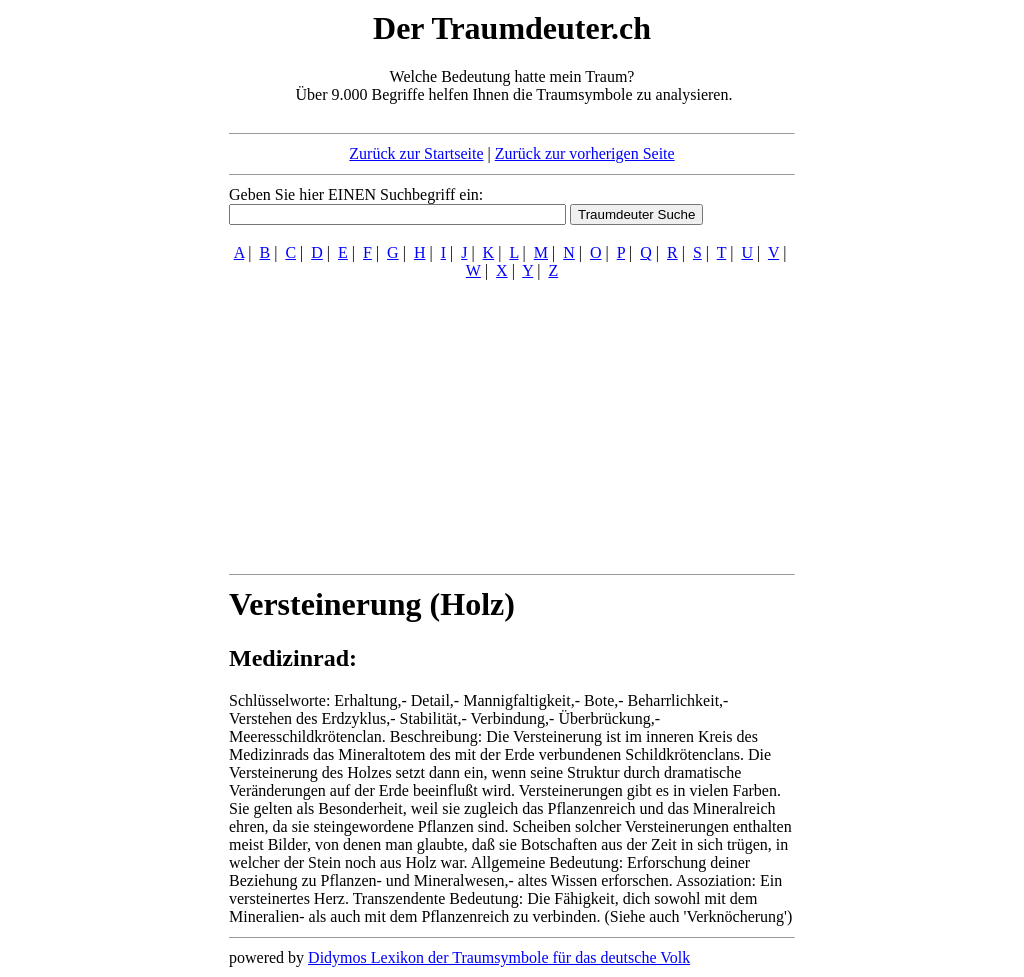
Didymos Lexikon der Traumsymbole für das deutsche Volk (499, 957)
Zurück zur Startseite (416, 153)
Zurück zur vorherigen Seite (585, 153)
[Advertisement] (107, 308)
